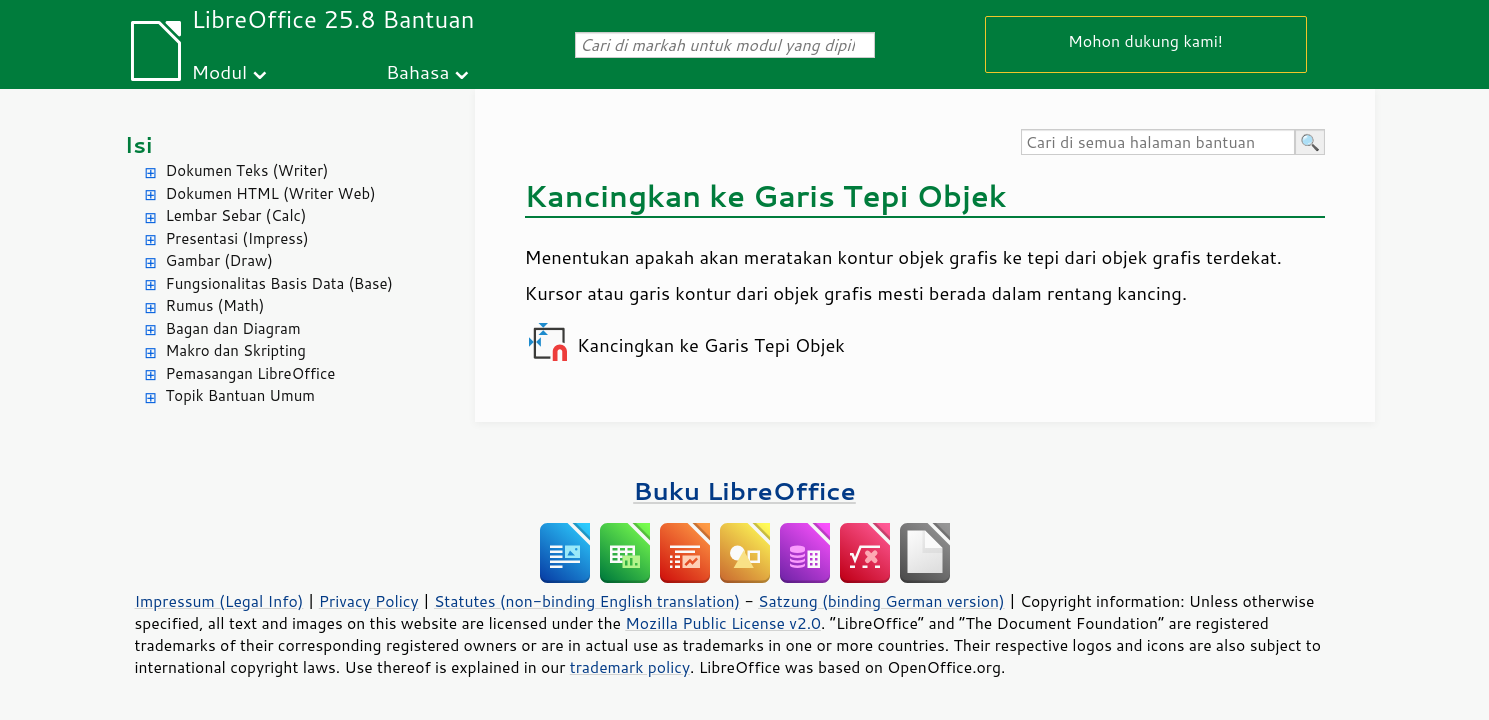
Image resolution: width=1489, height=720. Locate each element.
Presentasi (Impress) (237, 238)
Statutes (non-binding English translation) (587, 601)
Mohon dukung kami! (1145, 40)
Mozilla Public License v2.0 (723, 623)
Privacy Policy (369, 601)
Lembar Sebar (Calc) (236, 215)
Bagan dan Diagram (233, 328)
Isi (139, 144)
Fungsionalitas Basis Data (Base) (280, 283)
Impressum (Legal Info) (219, 601)
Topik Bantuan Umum (240, 395)
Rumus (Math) (215, 305)
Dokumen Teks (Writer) (247, 170)
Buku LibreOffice (744, 490)
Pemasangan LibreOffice (251, 373)
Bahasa (417, 71)
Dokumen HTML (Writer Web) (271, 193)
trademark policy (630, 667)
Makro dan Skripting (236, 350)
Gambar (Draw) (219, 260)
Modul (219, 71)
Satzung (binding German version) (881, 601)
